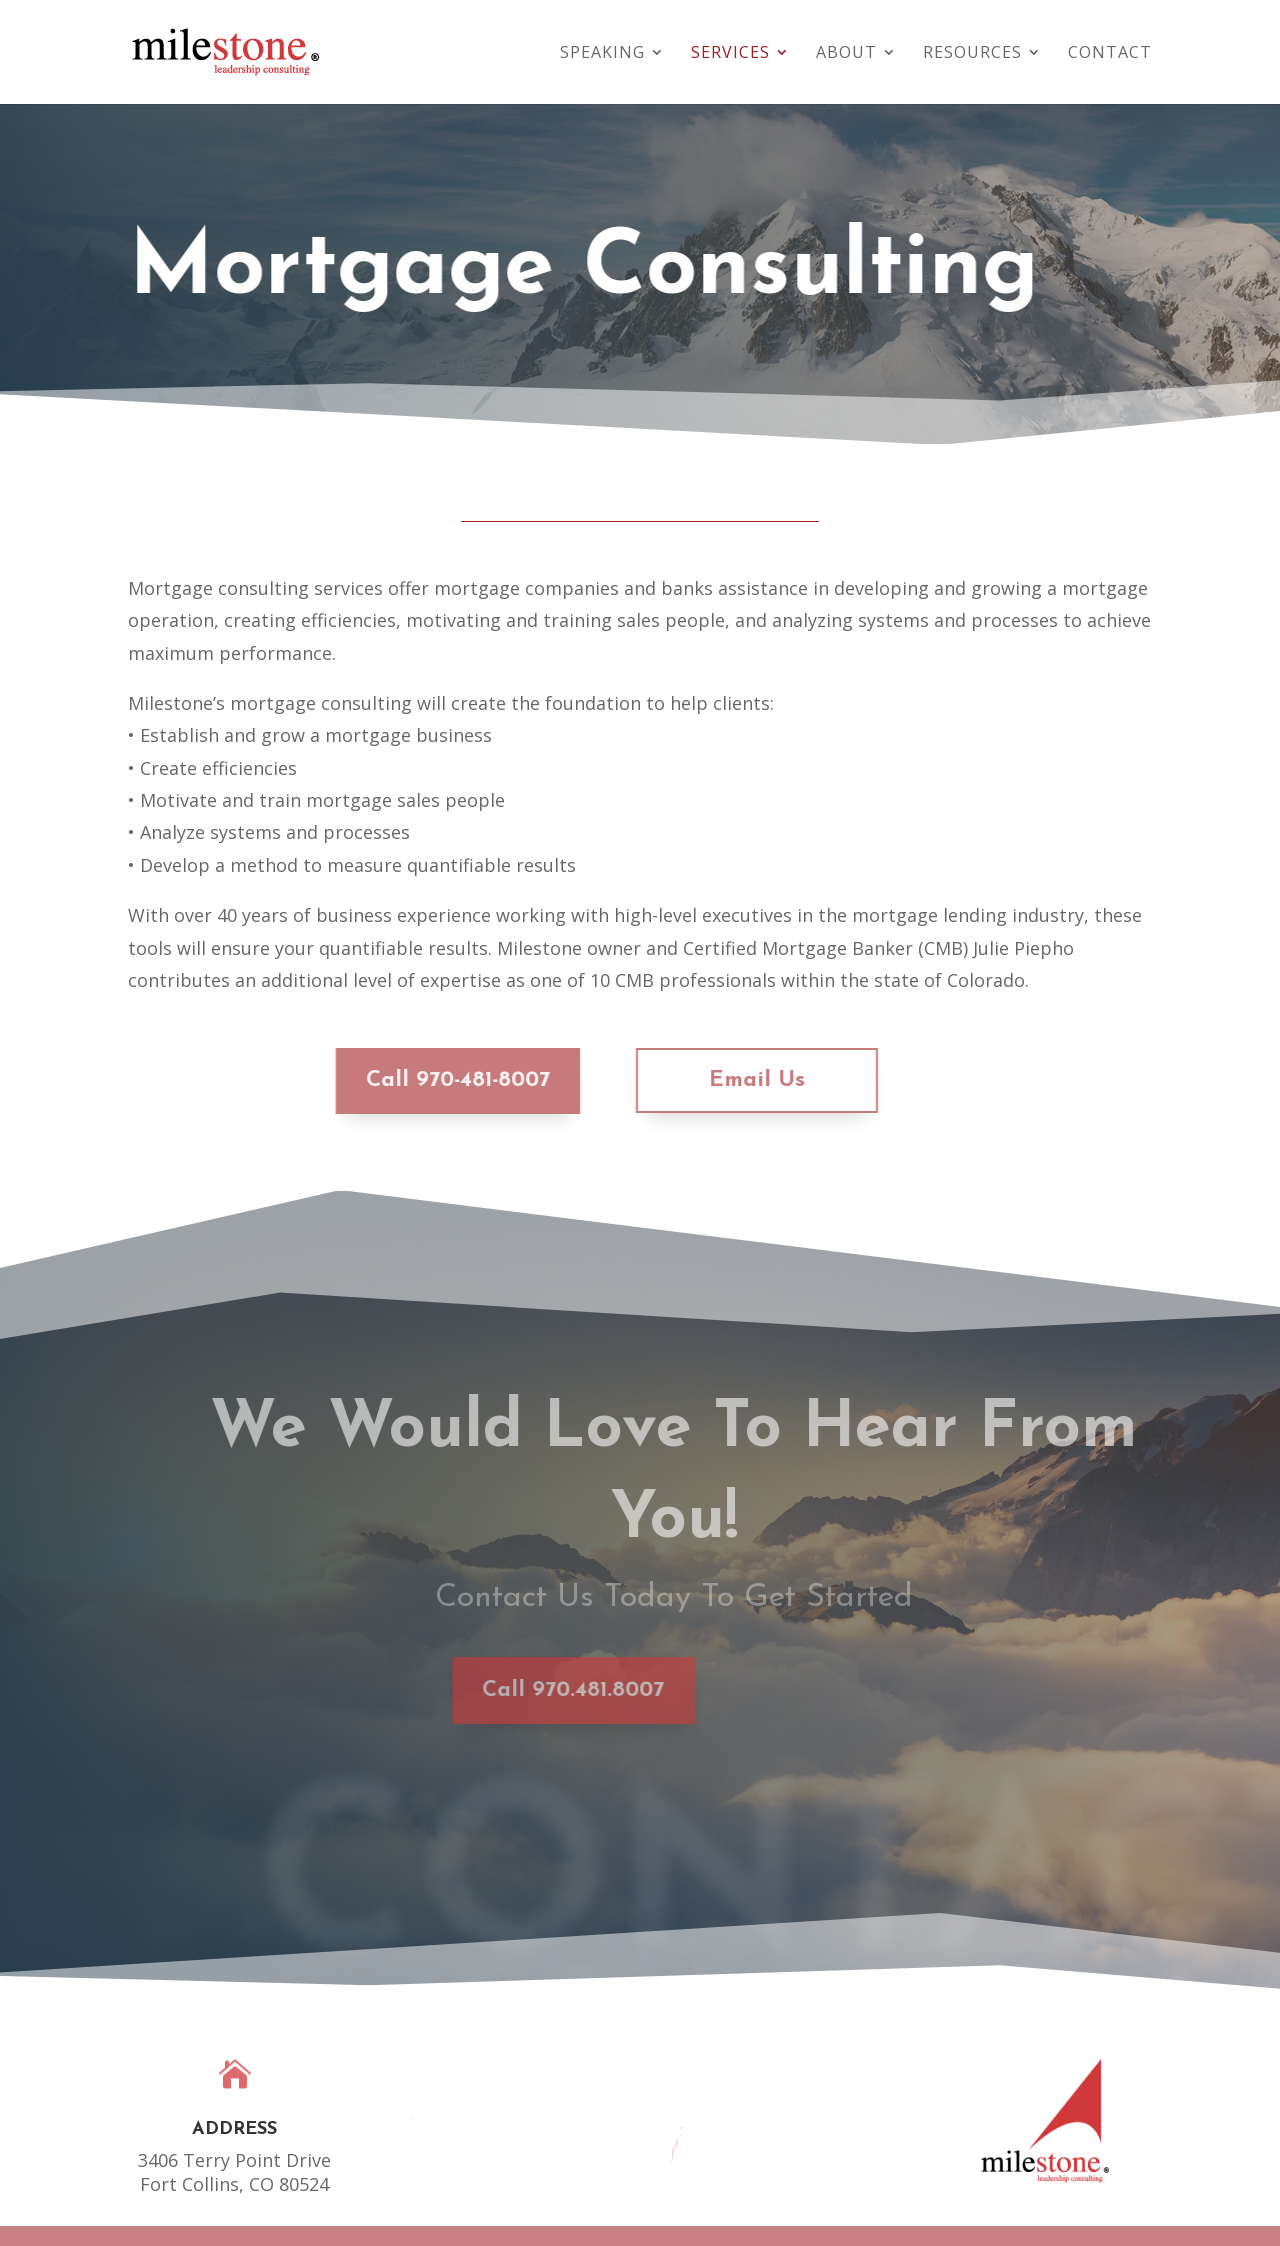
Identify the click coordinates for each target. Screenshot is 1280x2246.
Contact (1110, 54)
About (846, 54)
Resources (972, 54)
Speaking (602, 54)
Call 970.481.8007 (501, 1690)
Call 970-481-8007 (424, 1080)
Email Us (723, 1080)
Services (730, 54)
